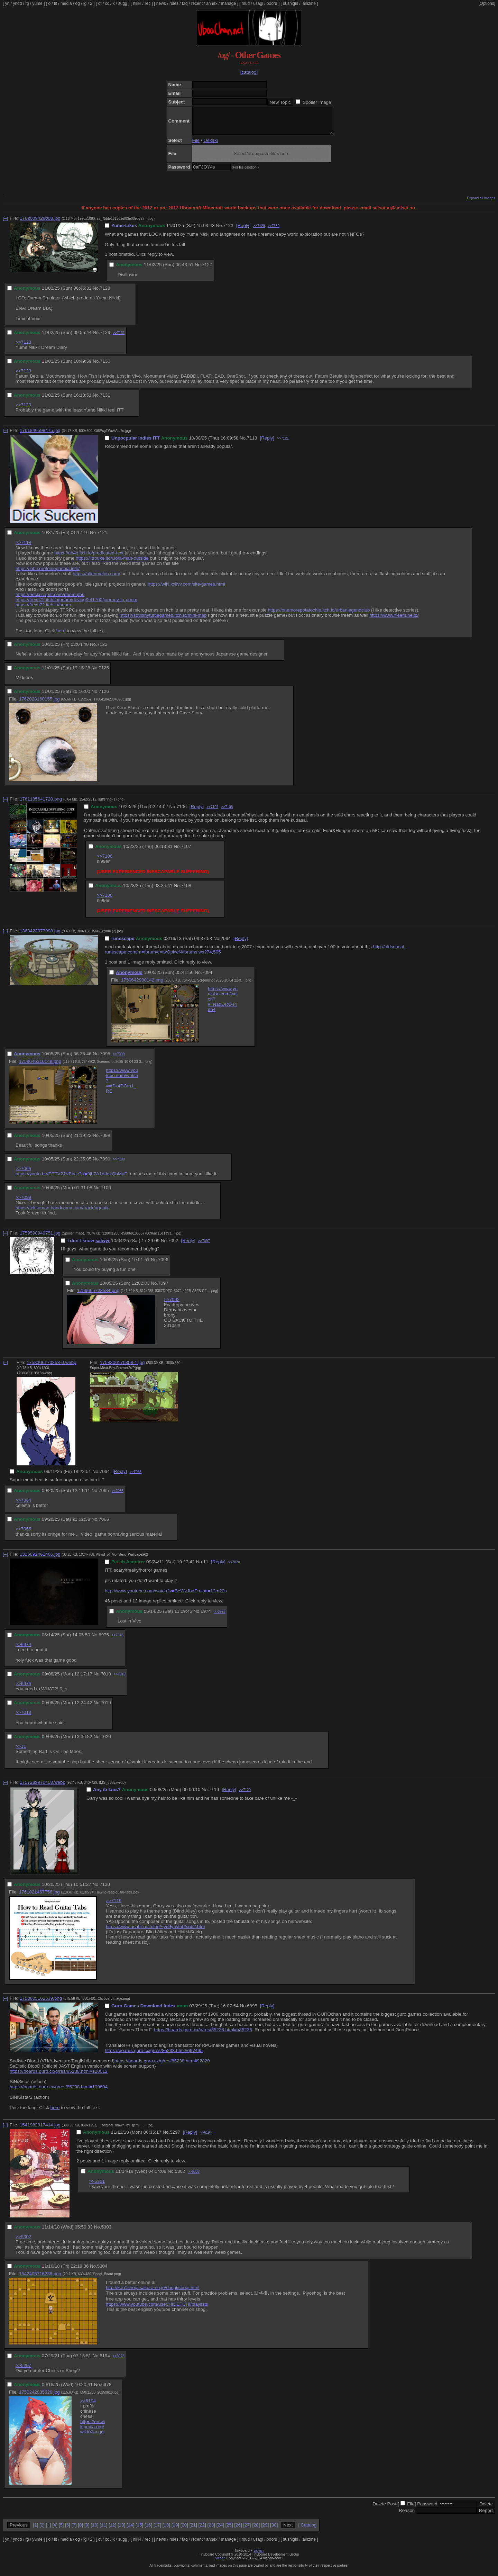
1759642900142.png (142, 985)
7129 (105, 337)
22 (202, 2530)
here (61, 636)
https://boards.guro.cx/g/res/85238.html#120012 (59, 2076)
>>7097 (204, 1246)
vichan (258, 2556)
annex (212, 3)
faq (185, 3)
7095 (105, 1058)
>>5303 (194, 2177)
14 (130, 2530)
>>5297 (23, 2370)
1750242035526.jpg (39, 2397)
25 (229, 2530)
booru (272, 3)
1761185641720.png (41, 804)
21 (193, 2530)
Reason (407, 2515)
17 (157, 2530)
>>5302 (23, 2241)
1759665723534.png (98, 1295)
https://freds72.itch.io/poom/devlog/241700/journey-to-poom (76, 604)
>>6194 (206, 2138)
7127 (207, 269)
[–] (5, 223)
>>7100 (119, 1164)
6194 (105, 2360)
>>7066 (117, 1496)
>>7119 (113, 1905)
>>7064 (23, 1505)
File (196, 145)
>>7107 (212, 812)
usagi (258, 3)
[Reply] (243, 230)
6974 (206, 1616)
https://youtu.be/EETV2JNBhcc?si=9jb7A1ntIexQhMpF (71, 1179)
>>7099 (119, 1059)
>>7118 (23, 547)
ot (100, 3)
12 (112, 2530)
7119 (214, 1794)
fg (27, 3)
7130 (105, 366)
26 (238, 2530)
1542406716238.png (40, 2278)
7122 (102, 649)
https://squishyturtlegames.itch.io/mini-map (163, 620)
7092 (173, 1245)
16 (148, 2530)
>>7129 (259, 231)
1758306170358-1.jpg (122, 1367)
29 (265, 2530)
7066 (104, 1524)
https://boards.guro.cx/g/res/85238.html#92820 (162, 2066)
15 (139, 2530)
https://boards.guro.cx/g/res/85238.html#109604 (59, 2092)
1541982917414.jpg (40, 2130)
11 (206, 1567)
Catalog (308, 2530)
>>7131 (119, 338)
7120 (105, 1889)
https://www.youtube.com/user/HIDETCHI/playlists (157, 2309)
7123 (228, 230)
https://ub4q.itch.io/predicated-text (88, 558)
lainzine (309, 3)
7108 (186, 890)
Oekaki (210, 145)
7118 (252, 443)
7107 (186, 851)
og (77, 3)
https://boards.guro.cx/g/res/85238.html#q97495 (154, 2055)
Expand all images (481, 203)
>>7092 (171, 1304)
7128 (105, 293)
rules (173, 3)
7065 (104, 1495)
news (161, 3)
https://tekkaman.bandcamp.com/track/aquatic (63, 1212)
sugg (122, 3)
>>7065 (135, 1477)
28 (256, 2530)
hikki (137, 3)
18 (166, 2530)
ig (84, 3)
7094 (207, 977)
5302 (180, 2176)
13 (121, 2530)
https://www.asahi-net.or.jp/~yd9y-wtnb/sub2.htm (155, 1931)
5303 (106, 2232)
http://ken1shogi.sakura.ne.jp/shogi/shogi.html (152, 2292)
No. (219, 230)
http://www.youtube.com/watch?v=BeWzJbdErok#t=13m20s (166, 1596)
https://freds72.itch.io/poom (43, 610)
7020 (106, 1741)
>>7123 (23, 347)
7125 (104, 673)
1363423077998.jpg (40, 936)
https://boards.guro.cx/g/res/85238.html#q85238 (203, 2034)
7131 (105, 400)
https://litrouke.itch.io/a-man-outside (112, 563)
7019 (106, 1707)
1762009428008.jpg (40, 223)
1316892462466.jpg (40, 1559)
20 (184, 2530)
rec (148, 3)
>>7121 (283, 443)
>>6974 (23, 1649)
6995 (252, 2011)
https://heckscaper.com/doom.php (50, 599)
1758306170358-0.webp (51, 1367)
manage (228, 3)
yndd (17, 3)
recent (197, 3)
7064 (105, 1476)
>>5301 (97, 2186)
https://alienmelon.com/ (96, 578)
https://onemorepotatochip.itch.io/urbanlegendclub (319, 615)
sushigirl (290, 3)
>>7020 (234, 1567)
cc (107, 3)
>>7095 (23, 1173)
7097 (163, 1288)
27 (247, 2530)
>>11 (21, 1751)
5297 (175, 2137)
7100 (106, 1192)
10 (94, 2530)
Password (427, 2509)
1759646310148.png (40, 1066)
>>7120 (245, 1795)
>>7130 (273, 231)
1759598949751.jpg (40, 1238)
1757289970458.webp (42, 1787)
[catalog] (249, 72)
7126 (104, 696)
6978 (106, 2389)
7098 (105, 1140)
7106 (181, 811)
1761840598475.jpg (40, 435)
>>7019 (120, 1679)
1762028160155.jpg (39, 704)
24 (220, 2530)
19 (175, 2530)
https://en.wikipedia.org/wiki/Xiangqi (92, 2432)
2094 (226, 943)
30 (274, 2530)
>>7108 (227, 812)
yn (7, 3)
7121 (102, 537)
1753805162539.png (41, 2003)
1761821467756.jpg (39, 1897)
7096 (163, 1264)
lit (55, 3)
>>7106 (104, 861)
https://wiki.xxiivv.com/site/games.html (186, 589)
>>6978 (118, 2361)
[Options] (487, 3)
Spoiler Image (317, 102)
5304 (102, 2271)
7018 (106, 1679)
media (66, 3)
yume (37, 3)
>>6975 (219, 1617)
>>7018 (117, 1640)
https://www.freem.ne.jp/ (393, 620)
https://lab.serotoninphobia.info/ (48, 573)
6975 (104, 1640)
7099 (105, 1164)
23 (211, 2530)
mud (246, 3)
